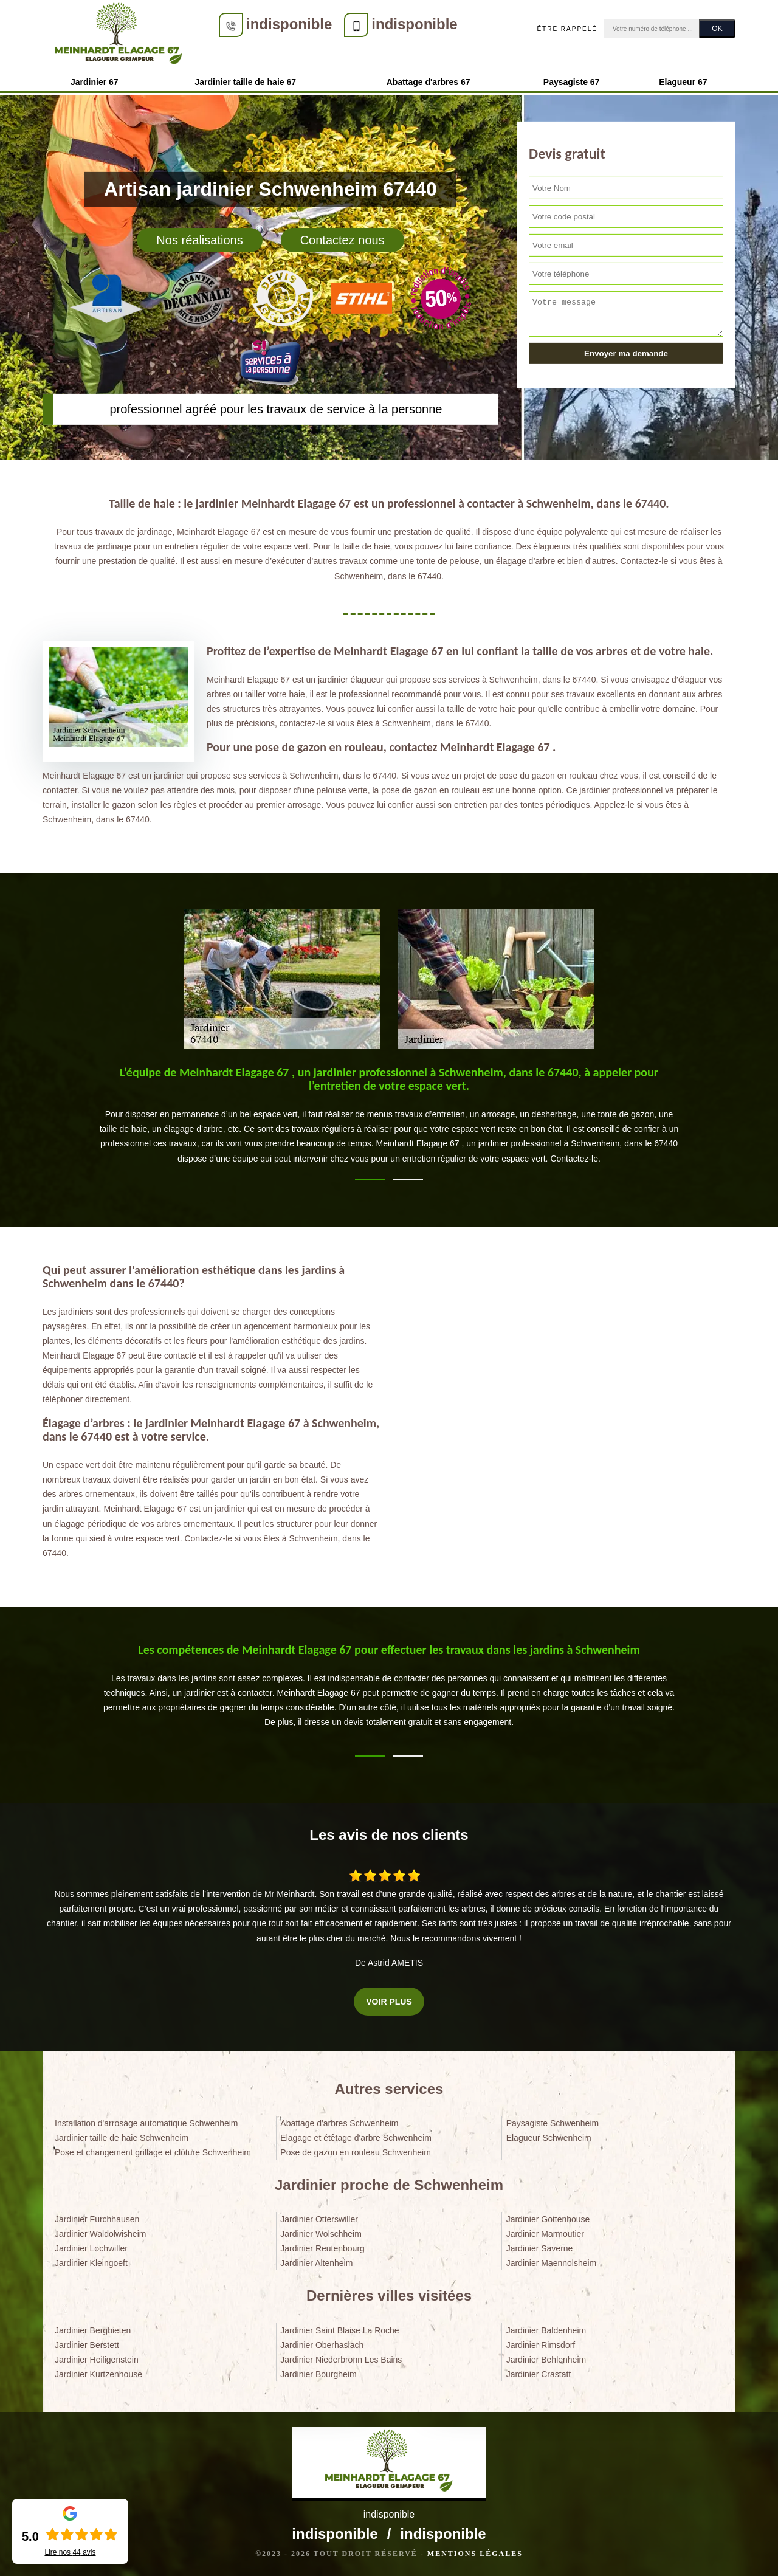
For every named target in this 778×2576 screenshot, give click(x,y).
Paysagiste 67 (571, 82)
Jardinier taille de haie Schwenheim (121, 2138)
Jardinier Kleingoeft (91, 2263)
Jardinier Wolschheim (321, 2234)
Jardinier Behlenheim (546, 2359)
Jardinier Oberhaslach (321, 2345)
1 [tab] (370, 1179)
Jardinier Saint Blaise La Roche (339, 2330)
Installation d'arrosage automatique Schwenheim (146, 2123)
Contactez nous (342, 240)
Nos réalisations (199, 240)
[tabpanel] (389, 1120)
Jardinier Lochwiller (91, 2248)
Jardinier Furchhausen (97, 2219)
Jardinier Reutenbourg (322, 2248)
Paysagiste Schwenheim (552, 2123)
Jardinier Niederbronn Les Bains (341, 2359)
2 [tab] (408, 1179)
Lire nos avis (69, 2552)
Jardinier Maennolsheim (551, 2263)
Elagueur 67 (683, 82)
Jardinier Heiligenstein (97, 2359)
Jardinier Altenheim (316, 2263)
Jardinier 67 (95, 82)
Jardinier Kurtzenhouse (98, 2374)
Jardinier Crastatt (538, 2374)
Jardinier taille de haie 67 (246, 82)
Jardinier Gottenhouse (548, 2219)
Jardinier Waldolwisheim (100, 2234)
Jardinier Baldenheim (546, 2330)
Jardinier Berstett (87, 2345)
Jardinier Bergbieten (93, 2330)
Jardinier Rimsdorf (541, 2345)
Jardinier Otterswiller (319, 2219)
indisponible (289, 24)
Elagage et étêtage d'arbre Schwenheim (356, 2138)
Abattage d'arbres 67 (428, 82)
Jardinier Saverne (539, 2248)
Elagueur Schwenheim (548, 2138)
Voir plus (388, 2001)
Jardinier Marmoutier (545, 2234)
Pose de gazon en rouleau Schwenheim (355, 2152)
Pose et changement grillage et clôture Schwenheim (153, 2152)
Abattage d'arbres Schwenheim (339, 2123)
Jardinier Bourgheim (318, 2374)
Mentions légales (475, 2553)
